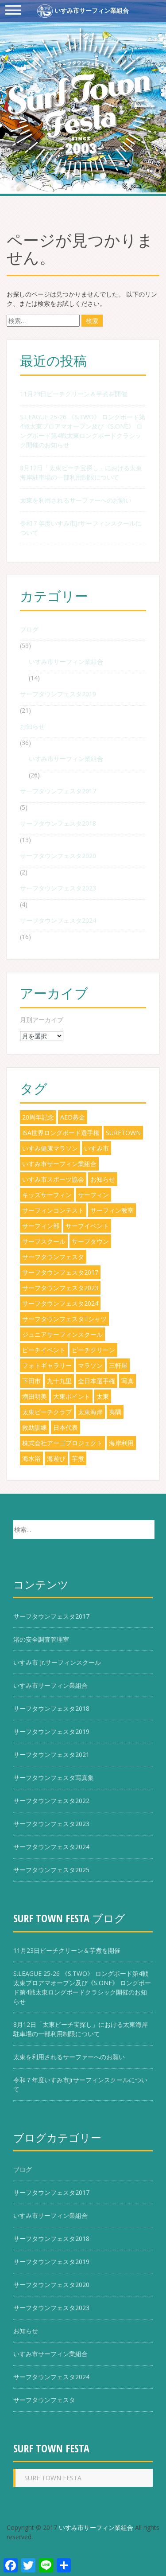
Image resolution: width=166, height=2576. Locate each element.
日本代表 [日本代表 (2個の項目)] (65, 1427)
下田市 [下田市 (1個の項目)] (31, 1381)
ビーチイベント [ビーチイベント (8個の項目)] (44, 1350)
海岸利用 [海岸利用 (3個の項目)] (121, 1443)
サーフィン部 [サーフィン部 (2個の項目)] (40, 1226)
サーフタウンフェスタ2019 (58, 694)
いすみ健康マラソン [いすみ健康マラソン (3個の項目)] (50, 1148)
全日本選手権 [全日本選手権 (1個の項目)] (96, 1381)
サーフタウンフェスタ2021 (51, 1754)
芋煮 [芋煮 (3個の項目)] (78, 1458)
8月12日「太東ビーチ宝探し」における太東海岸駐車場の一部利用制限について (81, 472)
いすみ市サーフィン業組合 (83, 11)
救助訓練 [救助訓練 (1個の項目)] (34, 1427)
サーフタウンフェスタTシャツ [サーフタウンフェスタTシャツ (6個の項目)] (64, 1319)
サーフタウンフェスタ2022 (51, 1800)
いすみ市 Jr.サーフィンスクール (57, 1662)
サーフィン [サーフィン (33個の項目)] (93, 1194)
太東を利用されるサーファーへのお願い (75, 500)
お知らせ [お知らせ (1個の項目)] (102, 1179)
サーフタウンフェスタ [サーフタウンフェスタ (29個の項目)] (53, 1257)
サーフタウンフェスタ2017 (58, 791)
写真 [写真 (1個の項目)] (127, 1381)
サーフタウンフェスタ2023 (58, 888)
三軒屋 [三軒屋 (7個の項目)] (118, 1365)
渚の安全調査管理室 (41, 1639)
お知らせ (32, 726)
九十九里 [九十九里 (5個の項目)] (59, 1381)
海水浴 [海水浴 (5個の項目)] (31, 1458)
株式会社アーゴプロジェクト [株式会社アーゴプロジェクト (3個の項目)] (62, 1443)
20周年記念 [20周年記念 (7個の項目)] (38, 1117)
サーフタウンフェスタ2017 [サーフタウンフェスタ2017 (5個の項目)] (60, 1272)
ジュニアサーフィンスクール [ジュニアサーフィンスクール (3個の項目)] (62, 1334)
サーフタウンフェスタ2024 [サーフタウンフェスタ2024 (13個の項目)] (60, 1303)
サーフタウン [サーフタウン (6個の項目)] (90, 1241)
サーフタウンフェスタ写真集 (53, 1777)
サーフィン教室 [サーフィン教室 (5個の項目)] (112, 1210)
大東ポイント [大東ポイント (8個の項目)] (71, 1396)
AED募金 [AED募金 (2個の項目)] (72, 1117)
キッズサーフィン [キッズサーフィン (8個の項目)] (47, 1194)
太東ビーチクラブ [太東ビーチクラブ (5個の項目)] (47, 1412)
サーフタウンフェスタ (44, 2400)
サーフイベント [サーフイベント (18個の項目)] (87, 1226)
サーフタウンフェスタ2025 (51, 1870)
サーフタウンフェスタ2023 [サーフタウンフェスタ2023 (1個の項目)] (60, 1288)
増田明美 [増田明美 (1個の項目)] (34, 1396)
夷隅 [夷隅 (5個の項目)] (115, 1412)
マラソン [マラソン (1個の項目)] (90, 1365)
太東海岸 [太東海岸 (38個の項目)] (90, 1412)
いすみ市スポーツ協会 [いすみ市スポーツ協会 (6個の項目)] (53, 1179)
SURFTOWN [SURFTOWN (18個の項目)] (123, 1132)
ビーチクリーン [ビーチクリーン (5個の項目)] (93, 1350)
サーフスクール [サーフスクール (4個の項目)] (44, 1241)
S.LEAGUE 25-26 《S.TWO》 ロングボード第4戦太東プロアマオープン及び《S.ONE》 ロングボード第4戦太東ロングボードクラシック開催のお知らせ (82, 431)
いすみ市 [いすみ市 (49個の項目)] (96, 1148)
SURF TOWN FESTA (51, 2448)
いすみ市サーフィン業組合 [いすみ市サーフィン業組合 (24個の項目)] (59, 1163)
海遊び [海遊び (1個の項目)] (56, 1458)
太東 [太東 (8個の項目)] (103, 1396)
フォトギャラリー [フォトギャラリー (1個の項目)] (47, 1365)
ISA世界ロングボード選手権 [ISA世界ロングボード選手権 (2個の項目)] (61, 1132)
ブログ (29, 629)
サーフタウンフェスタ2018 (58, 823)
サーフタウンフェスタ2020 (58, 855)
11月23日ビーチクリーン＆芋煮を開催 (73, 394)
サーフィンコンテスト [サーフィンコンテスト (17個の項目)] (53, 1210)
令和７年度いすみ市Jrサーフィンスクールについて (81, 528)
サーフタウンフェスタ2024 (58, 920)
